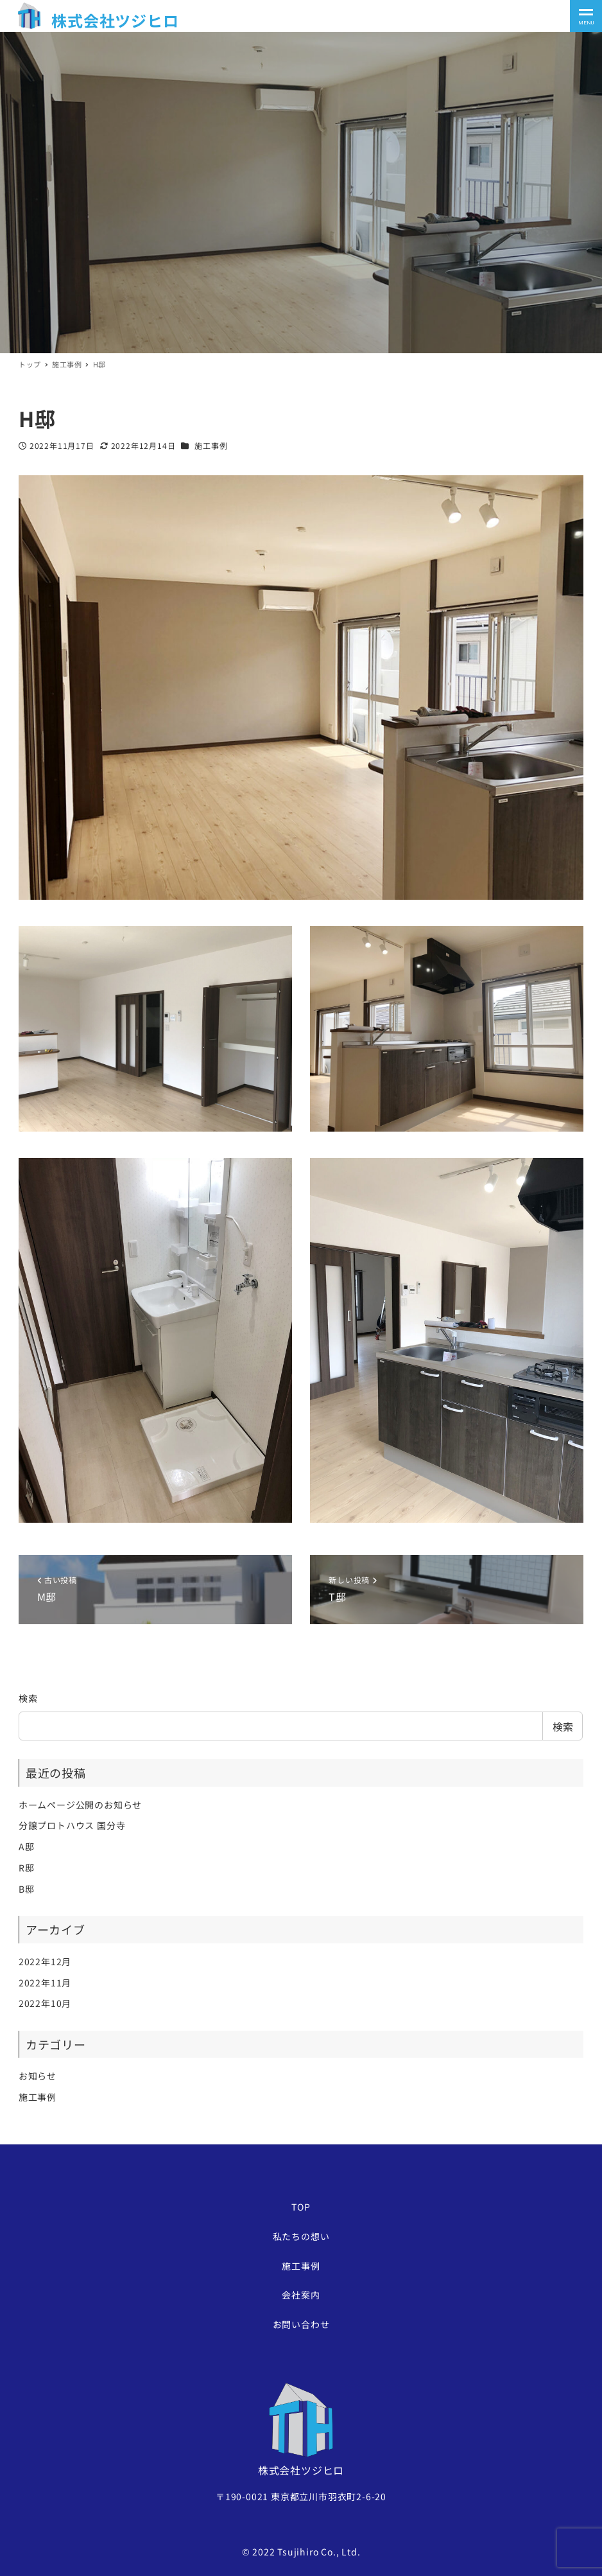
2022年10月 (45, 2003)
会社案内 (301, 2294)
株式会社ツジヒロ (114, 20)
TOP (300, 2206)
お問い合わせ (301, 2324)
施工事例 (210, 445)
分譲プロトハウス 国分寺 (72, 1825)
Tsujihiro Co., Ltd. (318, 2551)
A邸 (27, 1846)
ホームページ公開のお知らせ (80, 1804)
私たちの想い (301, 2236)
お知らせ (37, 2075)
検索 (28, 1698)
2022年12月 (45, 1961)
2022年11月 (45, 1982)
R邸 (27, 1867)
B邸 (27, 1888)
